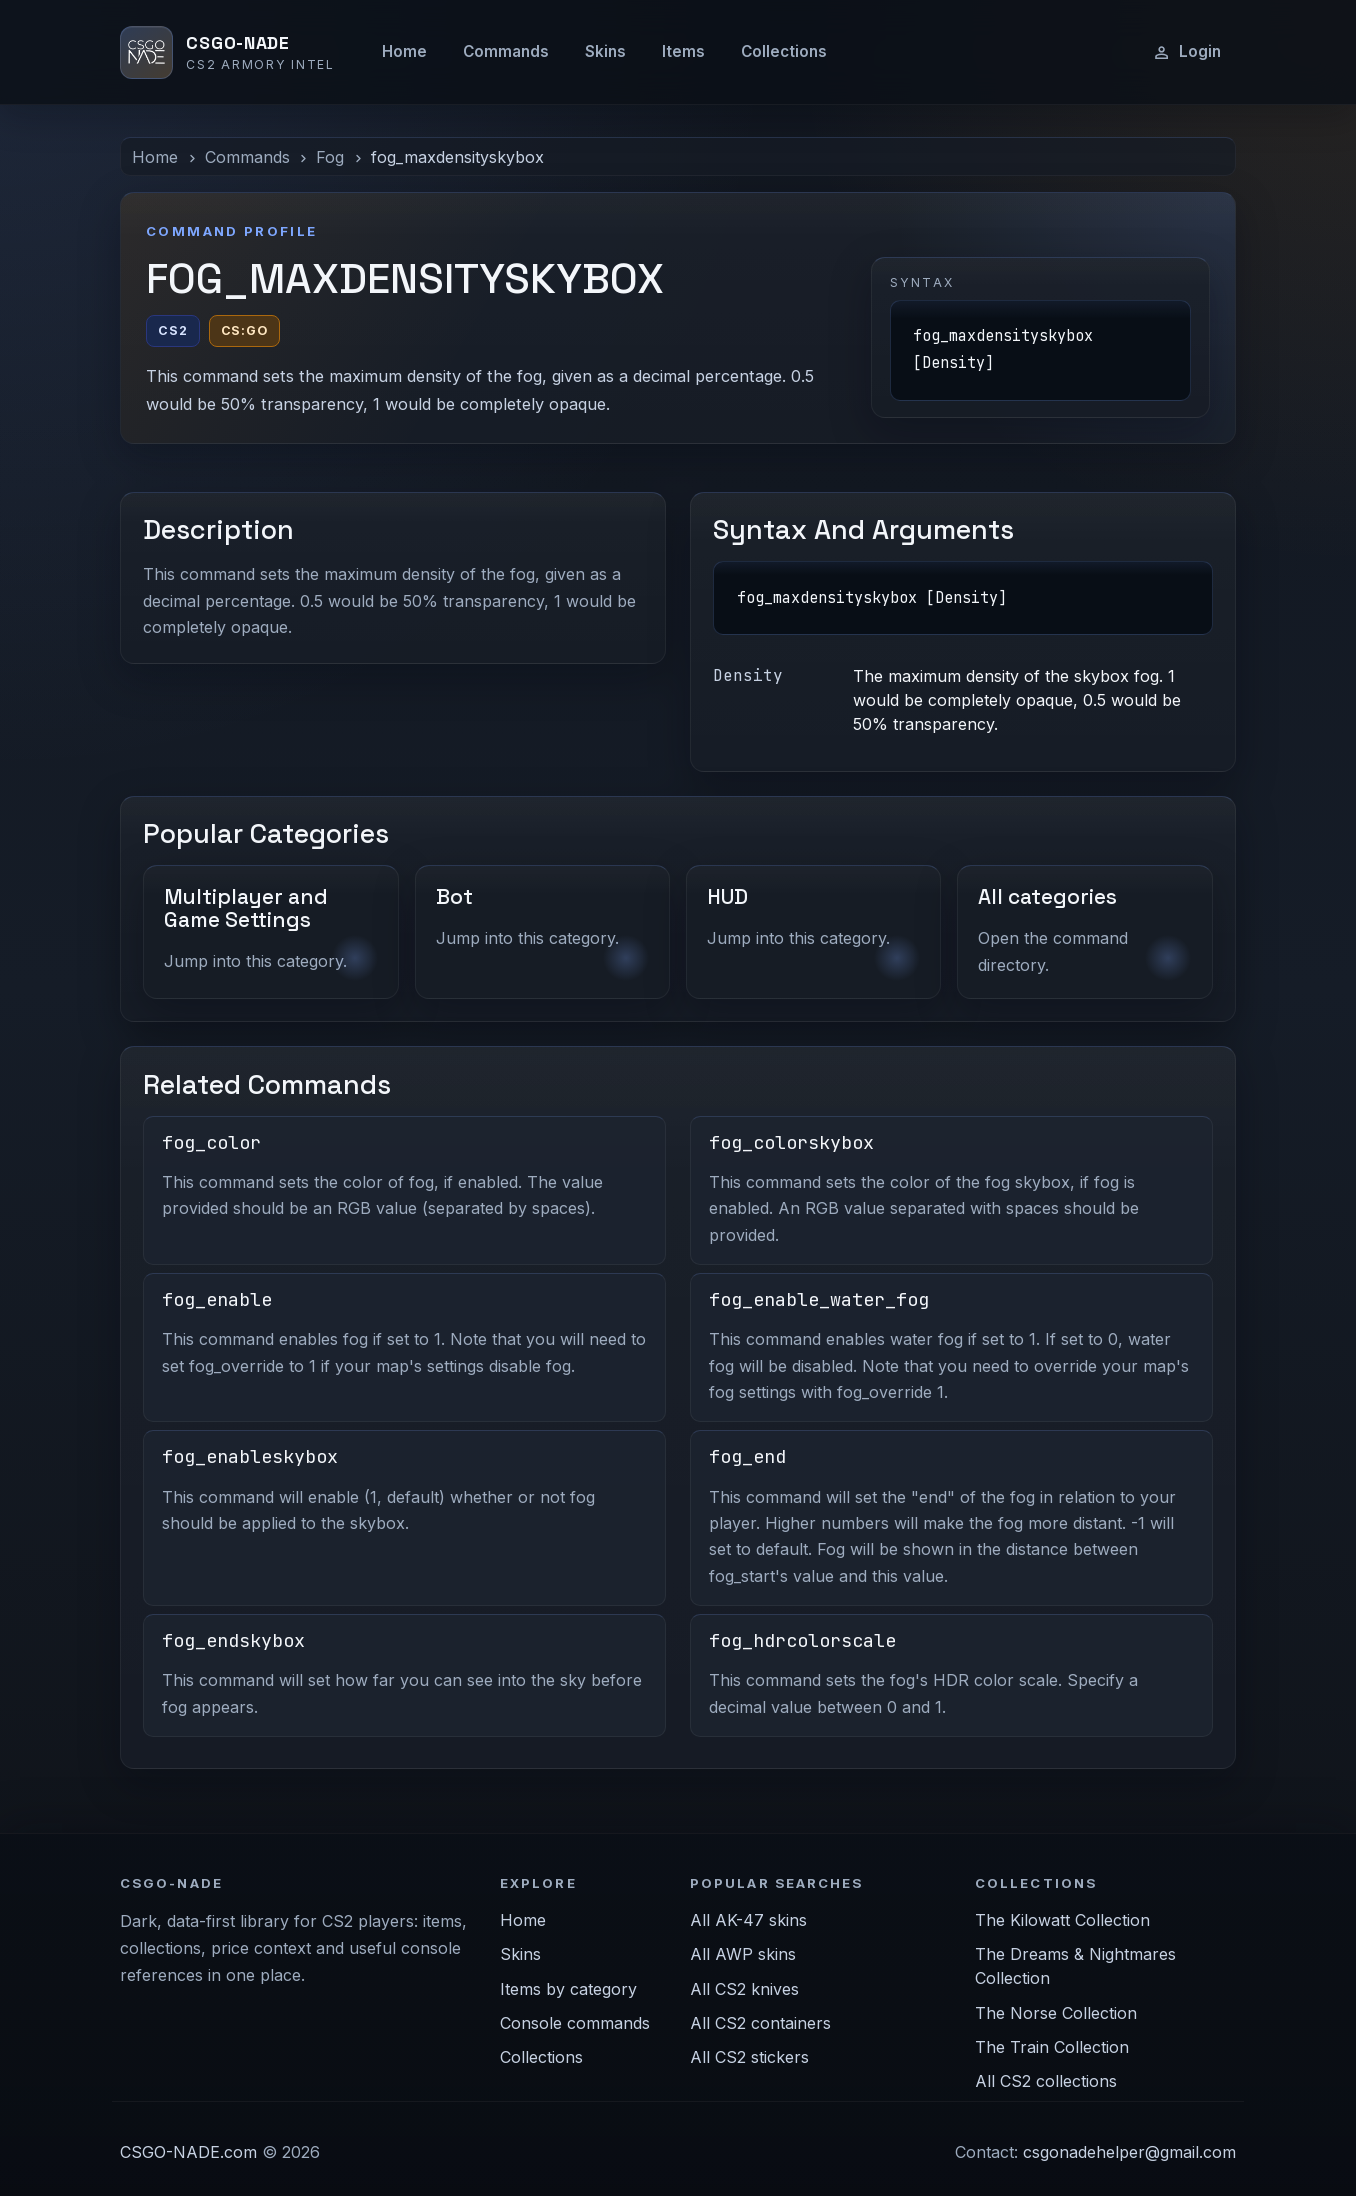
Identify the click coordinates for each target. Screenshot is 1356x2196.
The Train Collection (1052, 2047)
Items (683, 51)
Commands (506, 51)
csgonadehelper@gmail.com (1129, 2152)
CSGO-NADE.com (188, 2152)
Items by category (568, 1989)
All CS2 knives (744, 1989)
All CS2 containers (760, 2023)
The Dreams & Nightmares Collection (1075, 1966)
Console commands (575, 2023)
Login (1186, 52)
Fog (330, 157)
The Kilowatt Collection (1062, 1920)
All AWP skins (743, 1954)
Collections (784, 51)
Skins (605, 51)
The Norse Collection (1056, 2013)
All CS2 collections (1046, 2081)
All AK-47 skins (748, 1920)
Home (404, 51)
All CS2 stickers (749, 2057)
